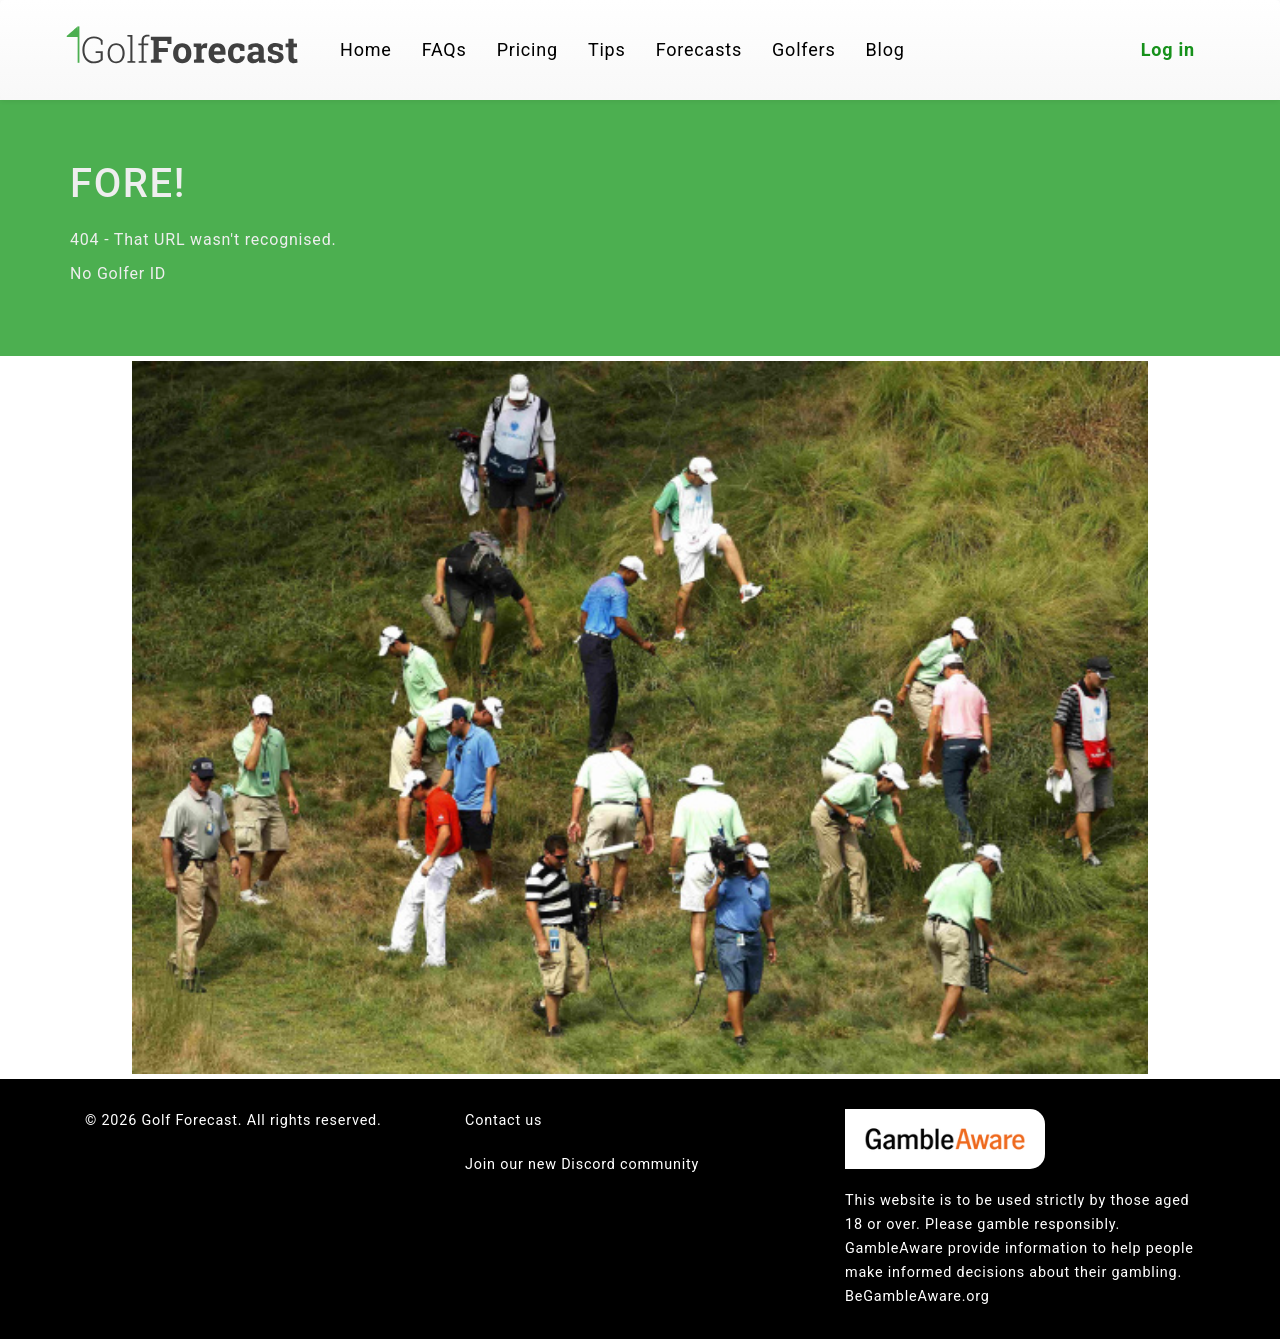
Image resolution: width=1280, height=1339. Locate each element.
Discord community (630, 1164)
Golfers (804, 49)
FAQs (444, 49)
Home (366, 49)
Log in (1168, 49)
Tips (607, 49)
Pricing (527, 49)
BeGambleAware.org (917, 1296)
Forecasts (699, 49)
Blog (885, 49)
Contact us (503, 1120)
